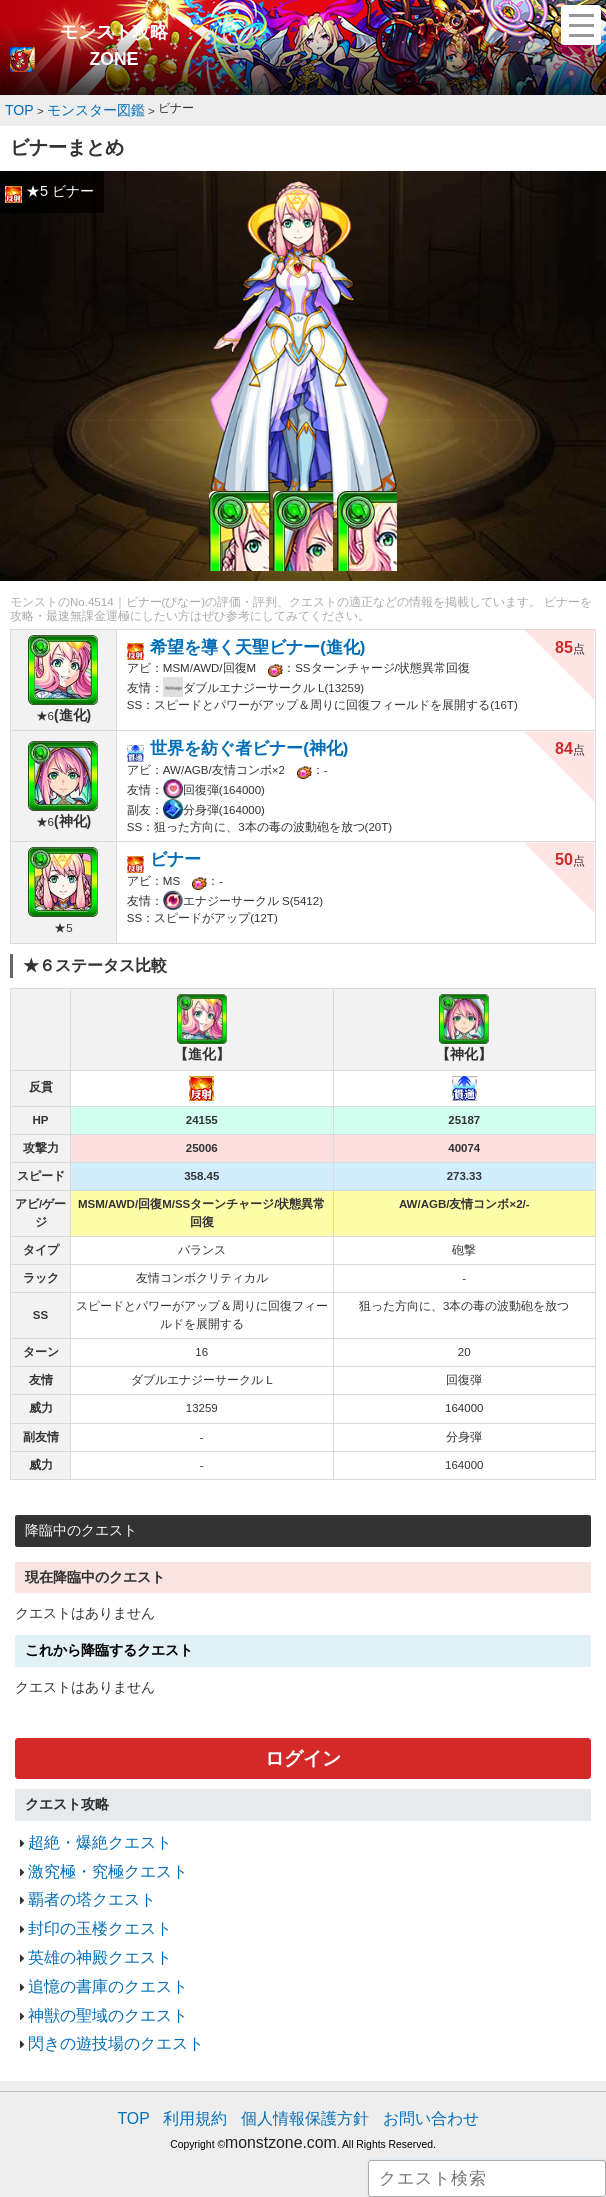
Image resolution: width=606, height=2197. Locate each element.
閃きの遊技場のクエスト (99, 1997)
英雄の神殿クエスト (86, 1924)
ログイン (303, 1747)
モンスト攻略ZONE (114, 46)
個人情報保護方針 (305, 2068)
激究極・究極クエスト (93, 1851)
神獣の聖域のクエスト (93, 1973)
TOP (160, 2068)
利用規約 (213, 2068)
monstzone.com (280, 2087)
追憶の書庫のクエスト (93, 1948)
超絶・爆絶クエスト (86, 1826)
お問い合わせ (410, 2068)
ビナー (171, 849)
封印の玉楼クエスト (86, 1899)
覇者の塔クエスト (80, 1875)
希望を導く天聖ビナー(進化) (238, 641)
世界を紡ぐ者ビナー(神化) (231, 743)
